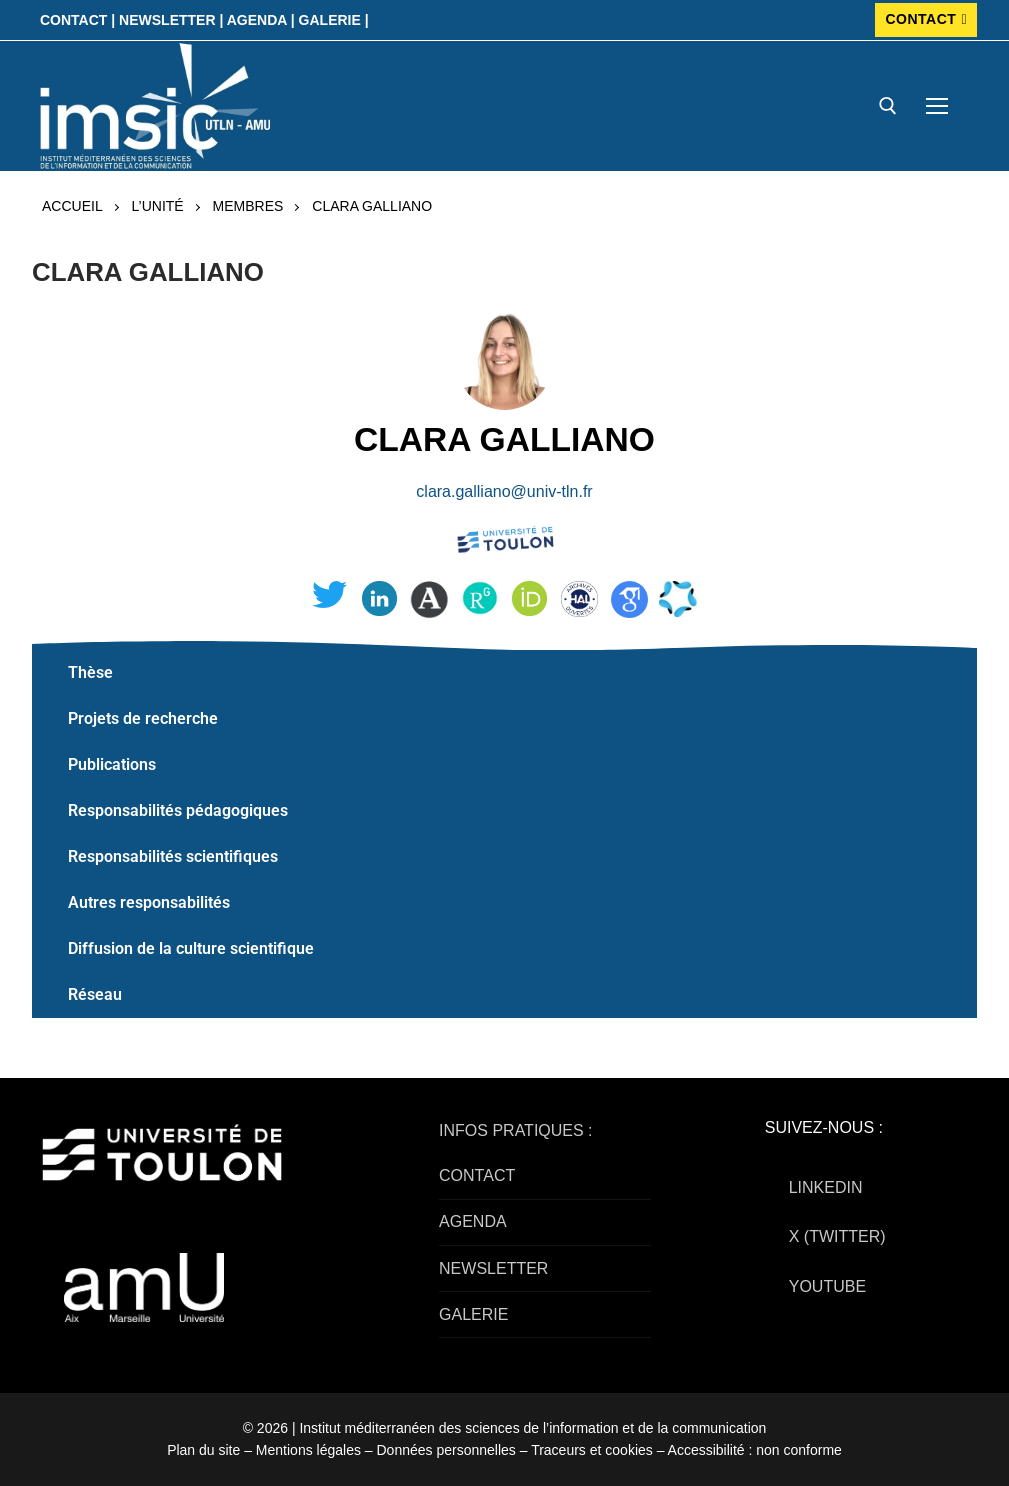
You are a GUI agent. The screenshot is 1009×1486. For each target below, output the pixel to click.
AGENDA (473, 1221)
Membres (248, 206)
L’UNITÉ (158, 206)
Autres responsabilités (149, 902)
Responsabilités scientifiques (173, 856)
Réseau (95, 994)
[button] (504, 673)
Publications (112, 764)
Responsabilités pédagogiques (178, 810)
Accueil (72, 206)
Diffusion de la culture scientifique (191, 948)
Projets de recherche (143, 718)
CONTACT (926, 19)
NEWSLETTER (493, 1268)
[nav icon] (937, 106)
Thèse (90, 672)
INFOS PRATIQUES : (516, 1130)
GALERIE (473, 1314)
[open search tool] (888, 106)
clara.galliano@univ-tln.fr (504, 491)
